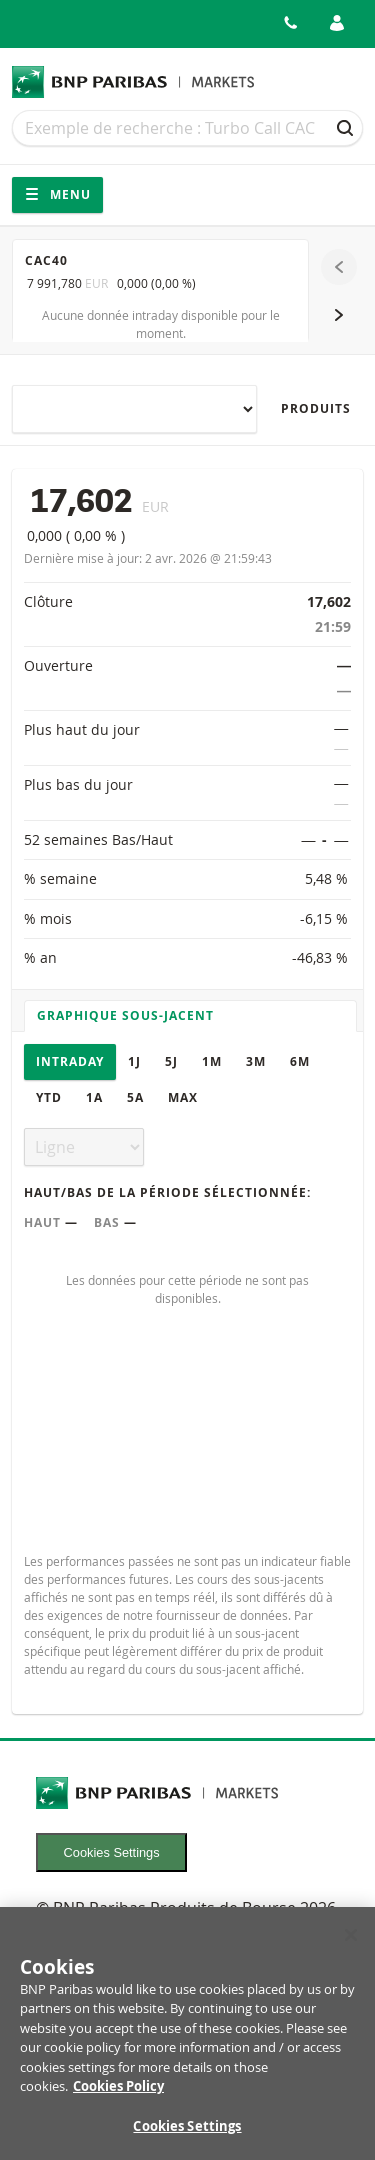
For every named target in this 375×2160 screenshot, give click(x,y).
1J (134, 1061)
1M (212, 1061)
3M (256, 1061)
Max (183, 1097)
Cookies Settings (112, 1852)
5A (135, 1097)
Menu (57, 194)
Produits (316, 408)
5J (171, 1061)
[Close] (351, 1945)
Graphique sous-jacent (125, 1015)
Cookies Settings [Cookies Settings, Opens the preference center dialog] (187, 2136)
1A (94, 1097)
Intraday (70, 1061)
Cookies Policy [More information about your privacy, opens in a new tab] (118, 2097)
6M (300, 1061)
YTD (49, 1097)
